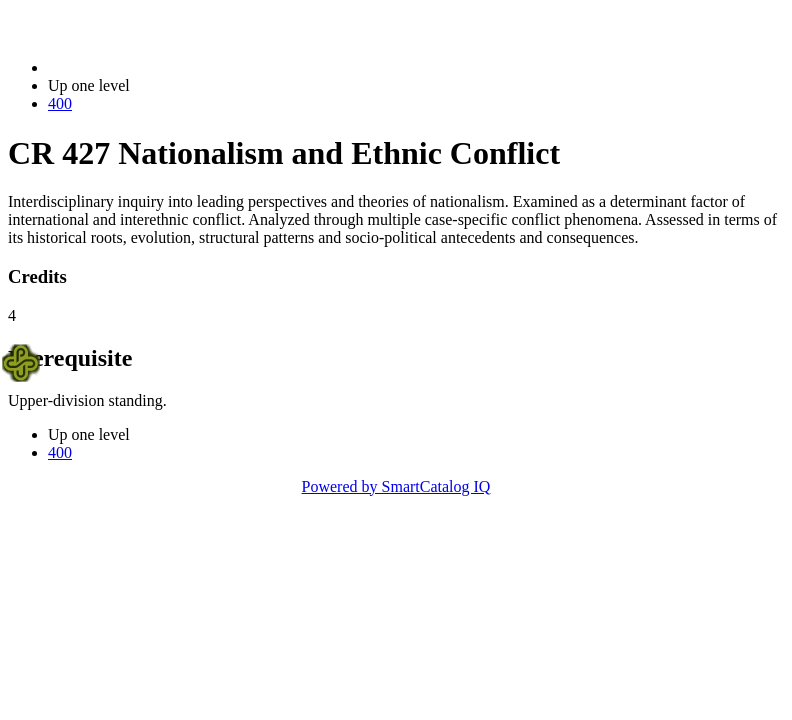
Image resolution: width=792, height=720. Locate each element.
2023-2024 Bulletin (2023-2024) (152, 67)
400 (60, 103)
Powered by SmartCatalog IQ (396, 486)
